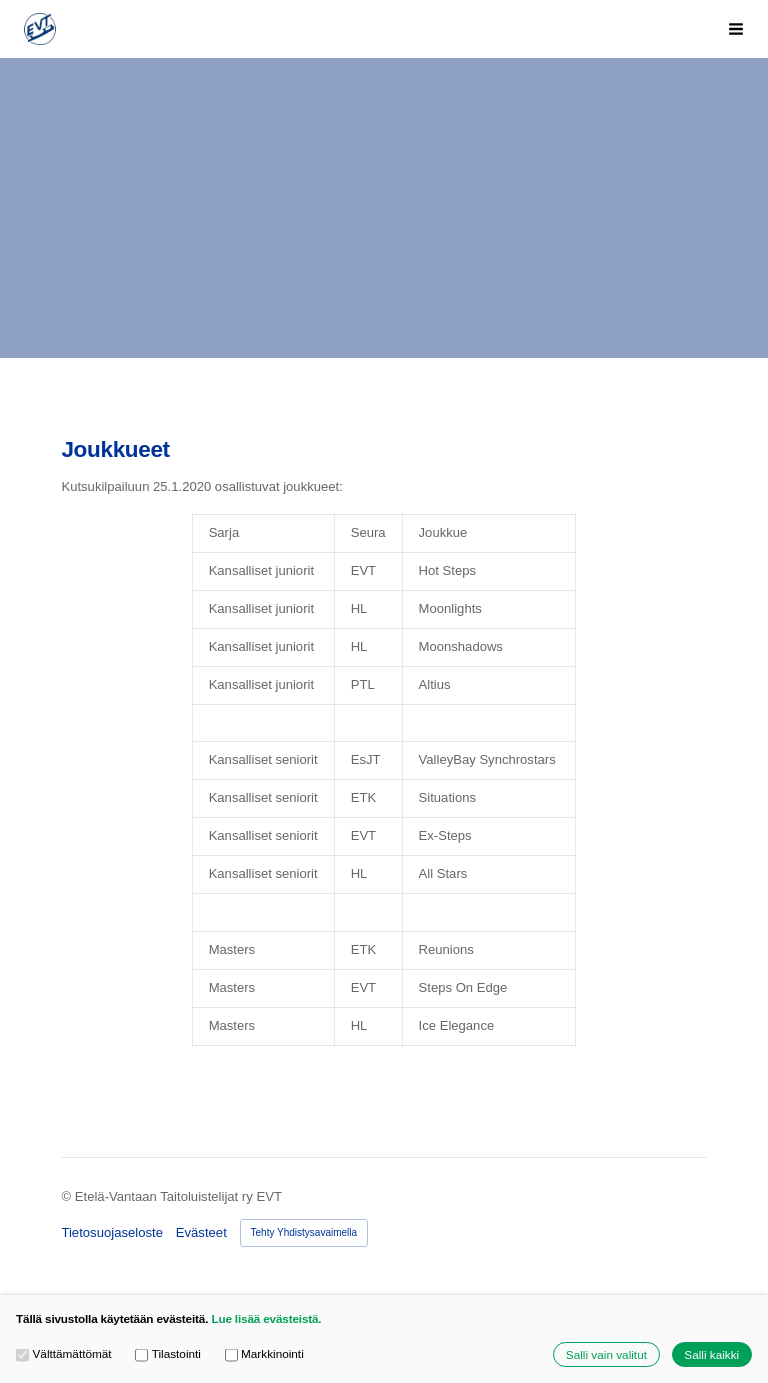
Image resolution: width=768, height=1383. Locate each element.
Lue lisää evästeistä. (266, 1318)
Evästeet (201, 1232)
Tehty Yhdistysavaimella (304, 1232)
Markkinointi (264, 1354)
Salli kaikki (711, 1354)
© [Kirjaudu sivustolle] (67, 1196)
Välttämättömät (64, 1354)
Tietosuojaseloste (112, 1232)
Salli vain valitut (606, 1354)
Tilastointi (168, 1354)
